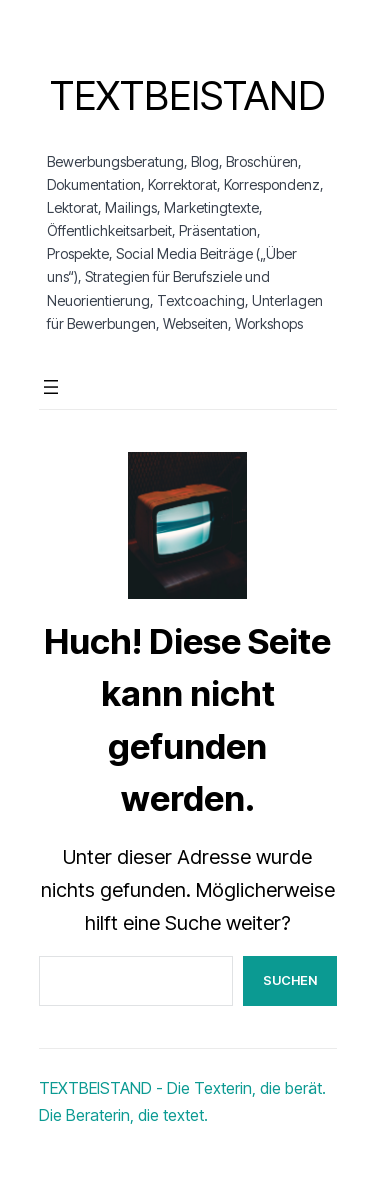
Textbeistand (187, 95)
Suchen (290, 980)
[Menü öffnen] (51, 387)
